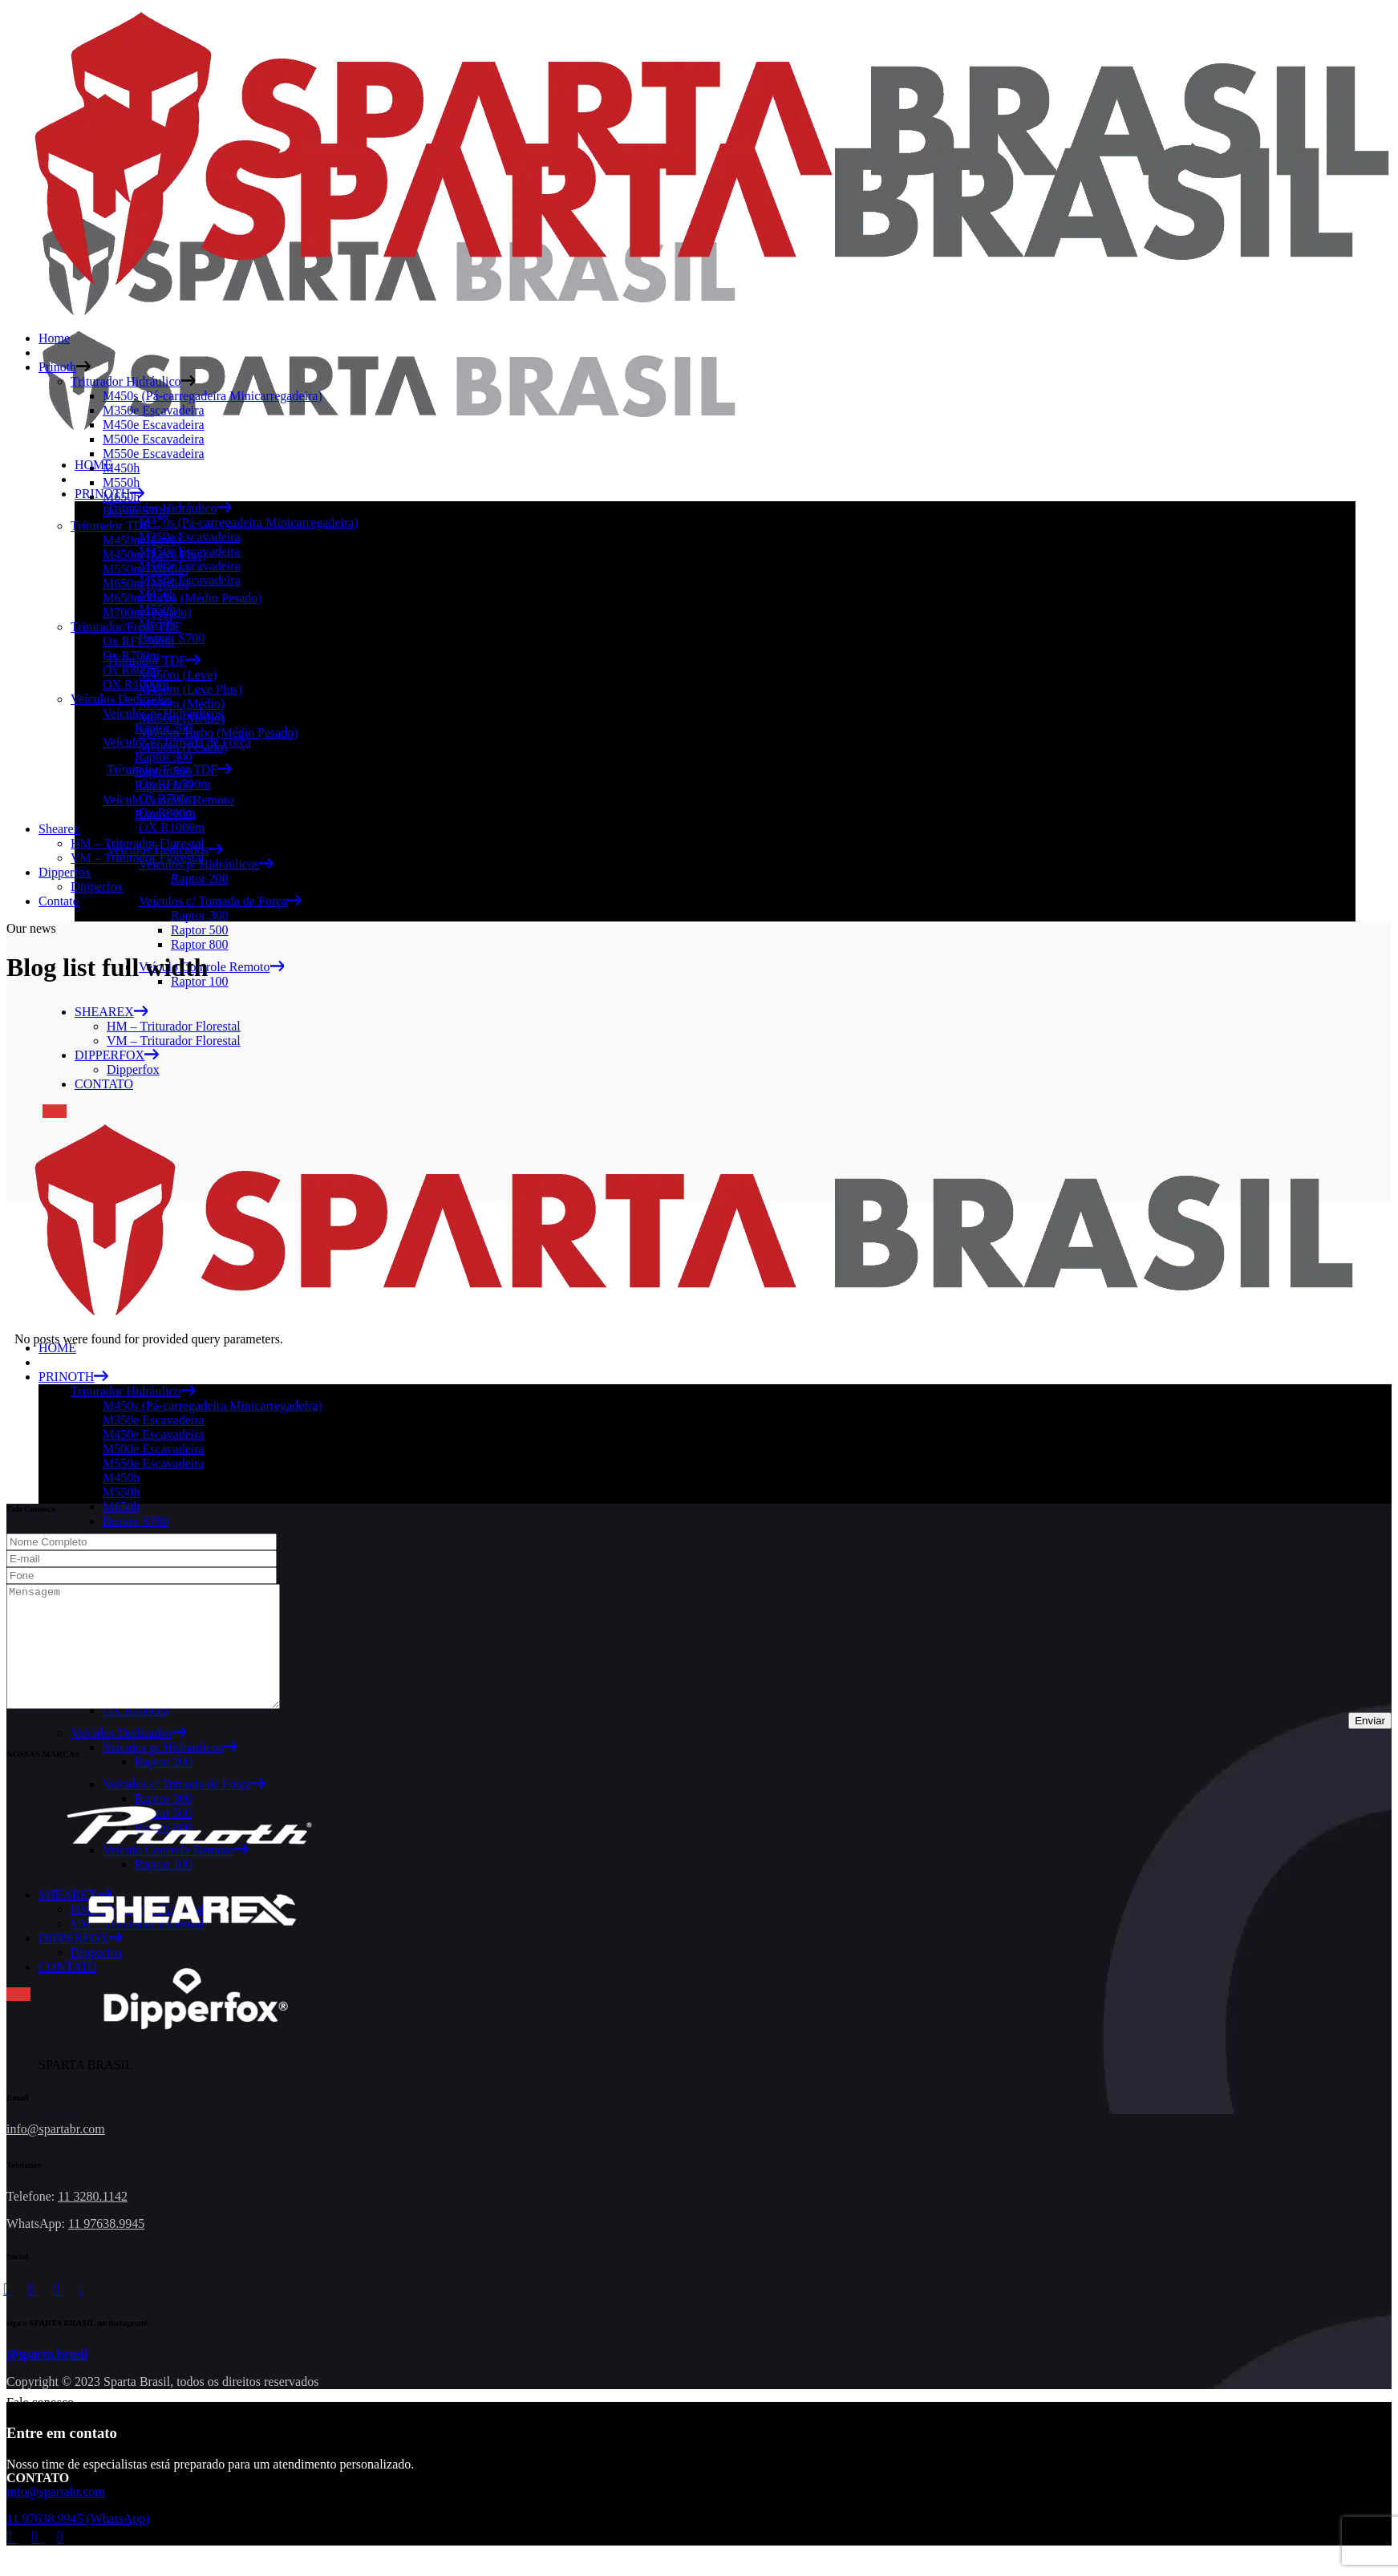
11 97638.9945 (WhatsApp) (78, 2543)
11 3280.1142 (93, 2220)
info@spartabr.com (55, 2153)
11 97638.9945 (106, 2247)
